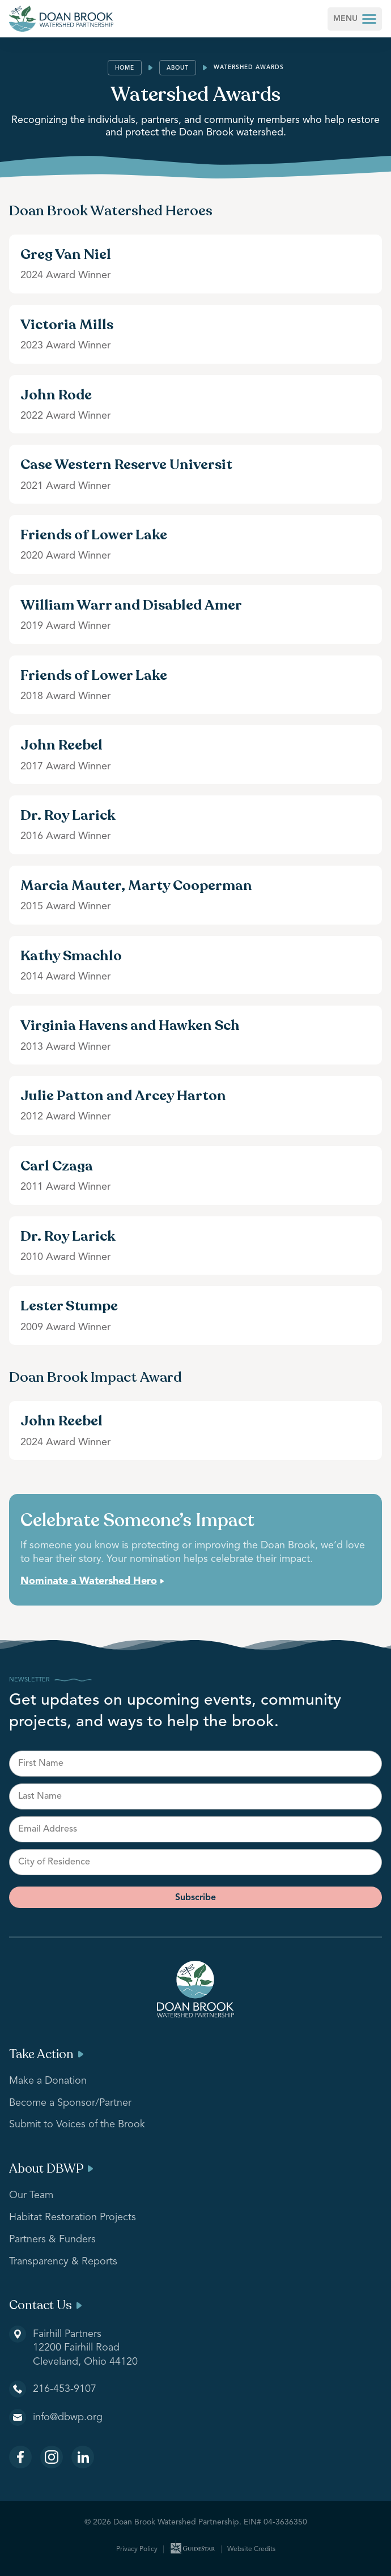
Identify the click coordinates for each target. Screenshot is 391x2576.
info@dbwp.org (68, 2417)
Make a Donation (48, 2081)
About (178, 68)
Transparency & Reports (63, 2261)
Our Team (31, 2195)
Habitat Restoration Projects (72, 2217)
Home (124, 68)
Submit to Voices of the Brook (77, 2124)
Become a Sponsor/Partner (70, 2103)
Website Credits (251, 2549)
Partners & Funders (52, 2239)
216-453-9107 (64, 2389)
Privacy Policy (137, 2549)
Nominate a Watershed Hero (88, 1581)
